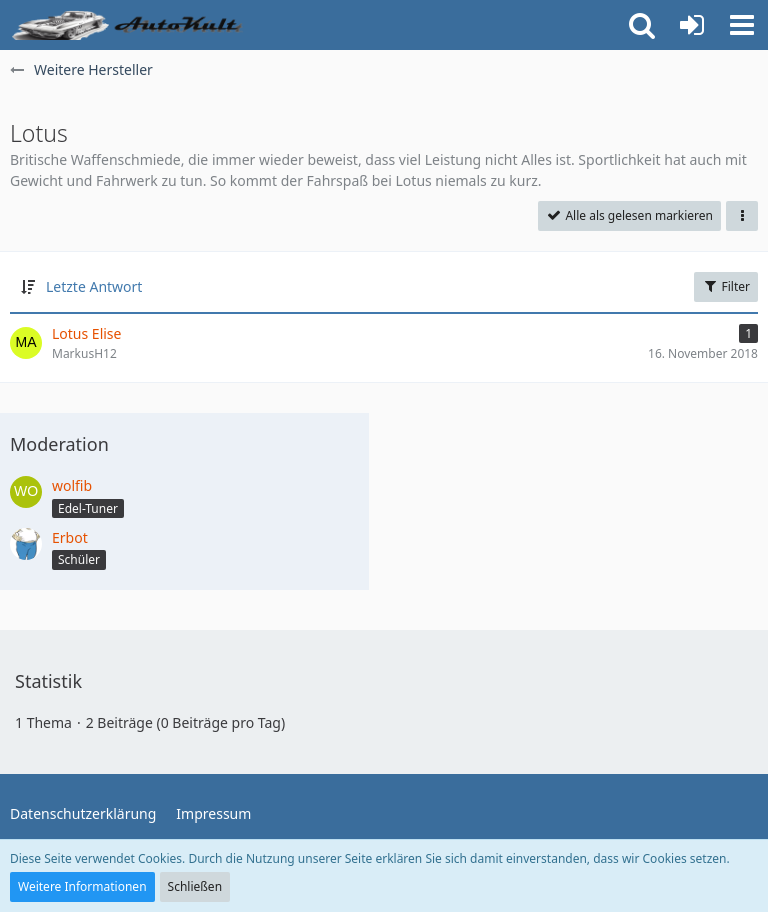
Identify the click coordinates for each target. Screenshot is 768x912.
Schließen (195, 886)
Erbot (70, 537)
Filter (726, 286)
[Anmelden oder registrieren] (692, 25)
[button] (742, 25)
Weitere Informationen (82, 886)
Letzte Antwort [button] (94, 286)
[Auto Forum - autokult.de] (130, 25)
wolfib (72, 485)
